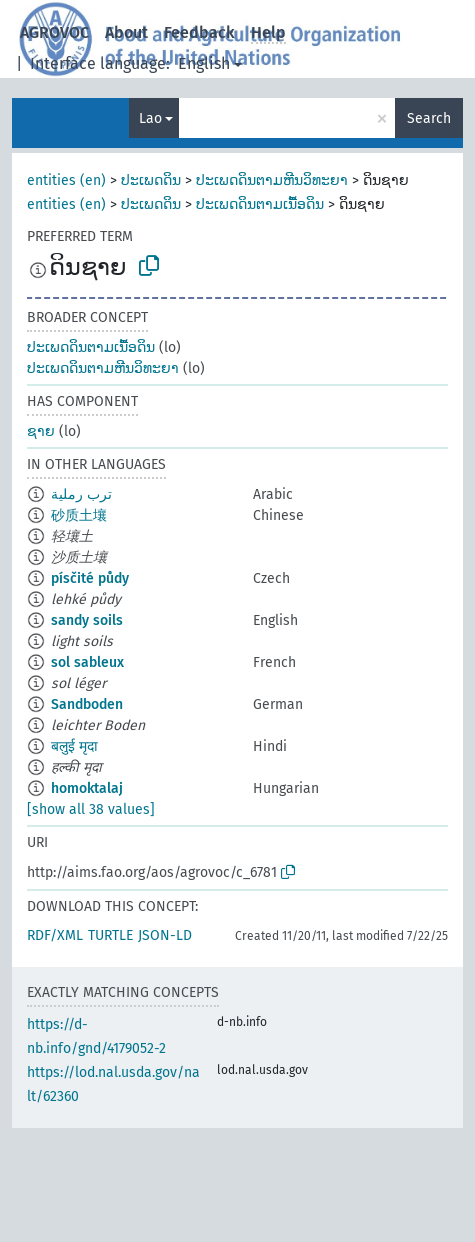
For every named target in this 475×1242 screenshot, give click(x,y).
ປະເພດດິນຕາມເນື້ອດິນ (260, 204)
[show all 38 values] (91, 809)
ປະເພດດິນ (151, 180)
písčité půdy (90, 578)
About (126, 32)
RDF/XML (55, 935)
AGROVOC (54, 32)
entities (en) (66, 180)
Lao (150, 118)
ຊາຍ (41, 431)
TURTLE (110, 935)
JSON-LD (165, 935)
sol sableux (87, 662)
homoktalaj (87, 788)
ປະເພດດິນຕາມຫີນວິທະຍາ (272, 180)
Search (429, 118)
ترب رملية (81, 494)
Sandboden (87, 704)
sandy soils (87, 620)
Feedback (199, 32)
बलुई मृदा (74, 746)
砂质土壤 (79, 515)
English (204, 63)
